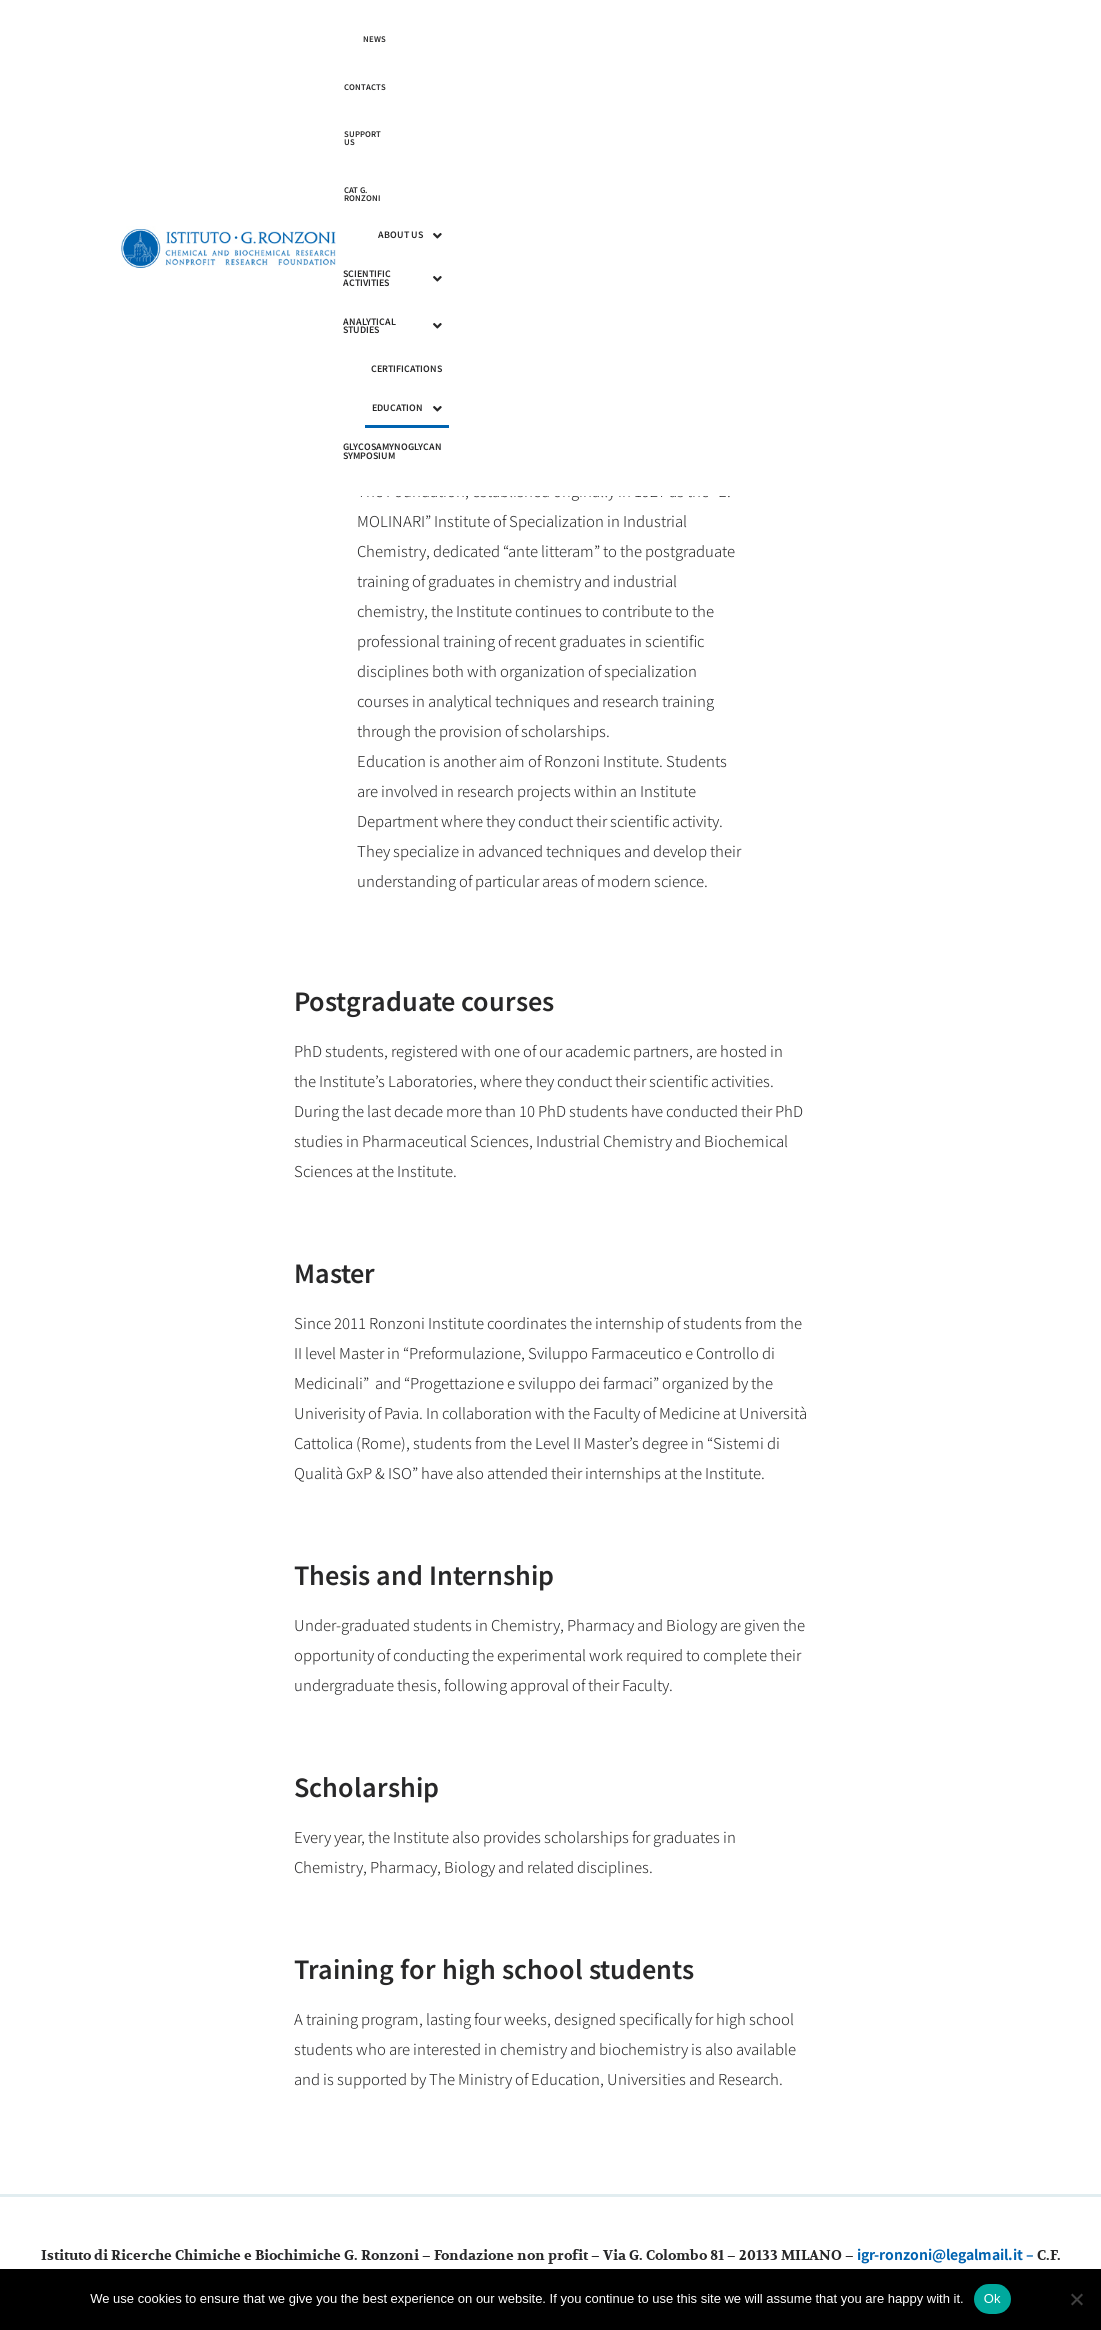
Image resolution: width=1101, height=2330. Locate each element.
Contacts (792, 38)
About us (503, 77)
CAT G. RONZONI (925, 38)
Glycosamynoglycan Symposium (880, 115)
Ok (992, 2298)
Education (922, 77)
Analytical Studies (733, 77)
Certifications (837, 76)
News (743, 38)
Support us (854, 38)
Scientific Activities (606, 77)
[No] (1076, 2299)
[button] (503, 77)
